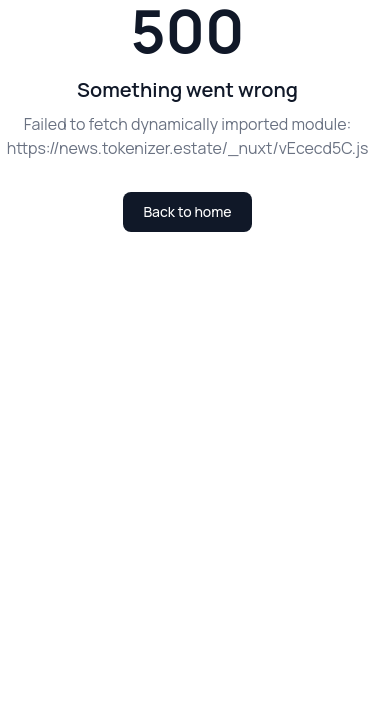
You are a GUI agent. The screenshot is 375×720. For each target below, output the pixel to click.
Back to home (187, 211)
